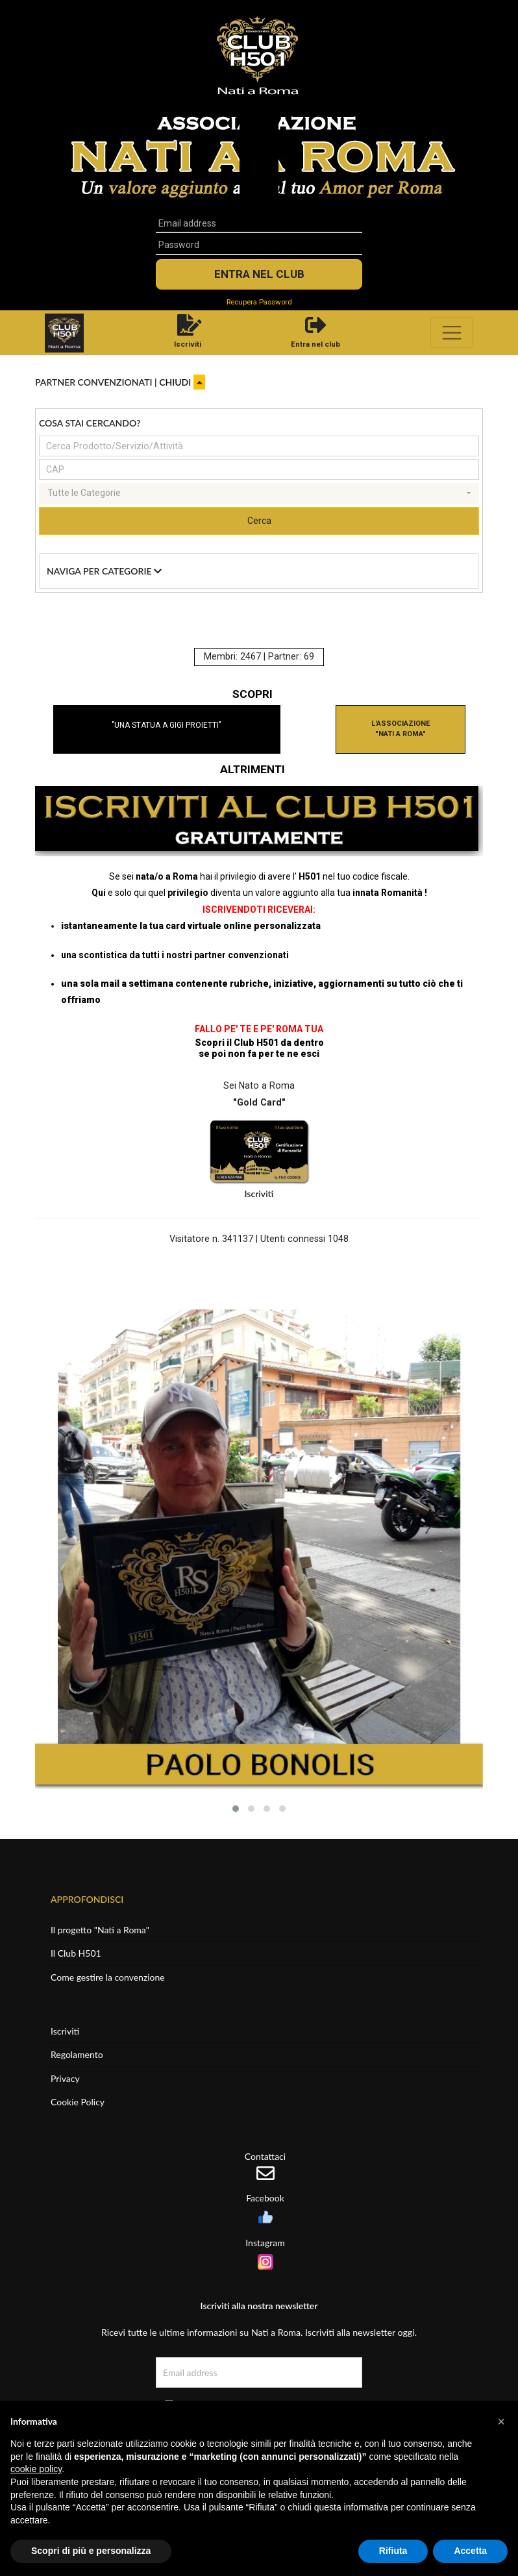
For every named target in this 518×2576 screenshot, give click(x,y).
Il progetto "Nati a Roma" (100, 1929)
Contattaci (265, 2156)
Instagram (264, 2242)
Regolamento (77, 2054)
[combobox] (259, 493)
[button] (235, 1808)
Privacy (65, 2078)
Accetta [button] (470, 2550)
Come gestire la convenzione (108, 1977)
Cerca (259, 520)
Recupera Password (259, 301)
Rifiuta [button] (393, 2550)
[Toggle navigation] (451, 332)
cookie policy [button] (36, 2469)
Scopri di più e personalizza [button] (91, 2550)
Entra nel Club (259, 273)
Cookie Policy (78, 2101)
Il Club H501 (76, 1953)
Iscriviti (259, 1193)
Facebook (265, 2197)
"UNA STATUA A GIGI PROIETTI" (166, 725)
